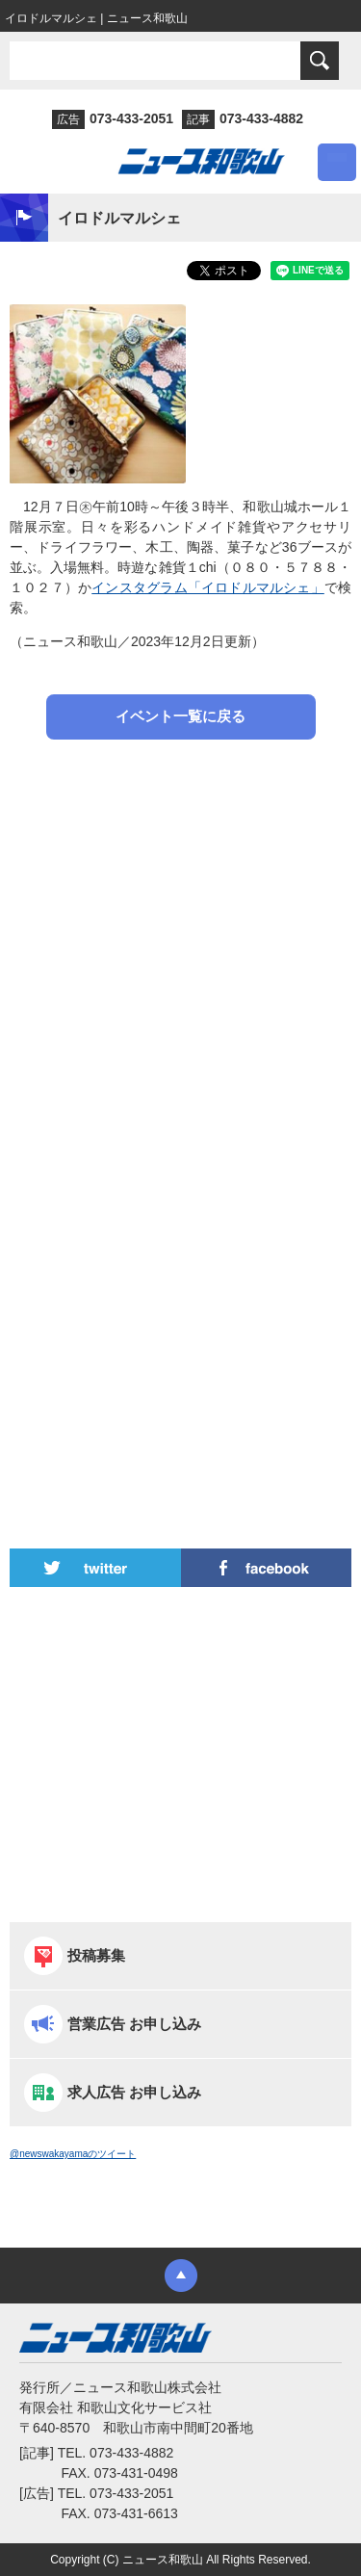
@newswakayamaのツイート (73, 2153)
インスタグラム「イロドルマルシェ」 (207, 587)
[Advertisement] (180, 958)
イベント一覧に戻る (180, 716)
